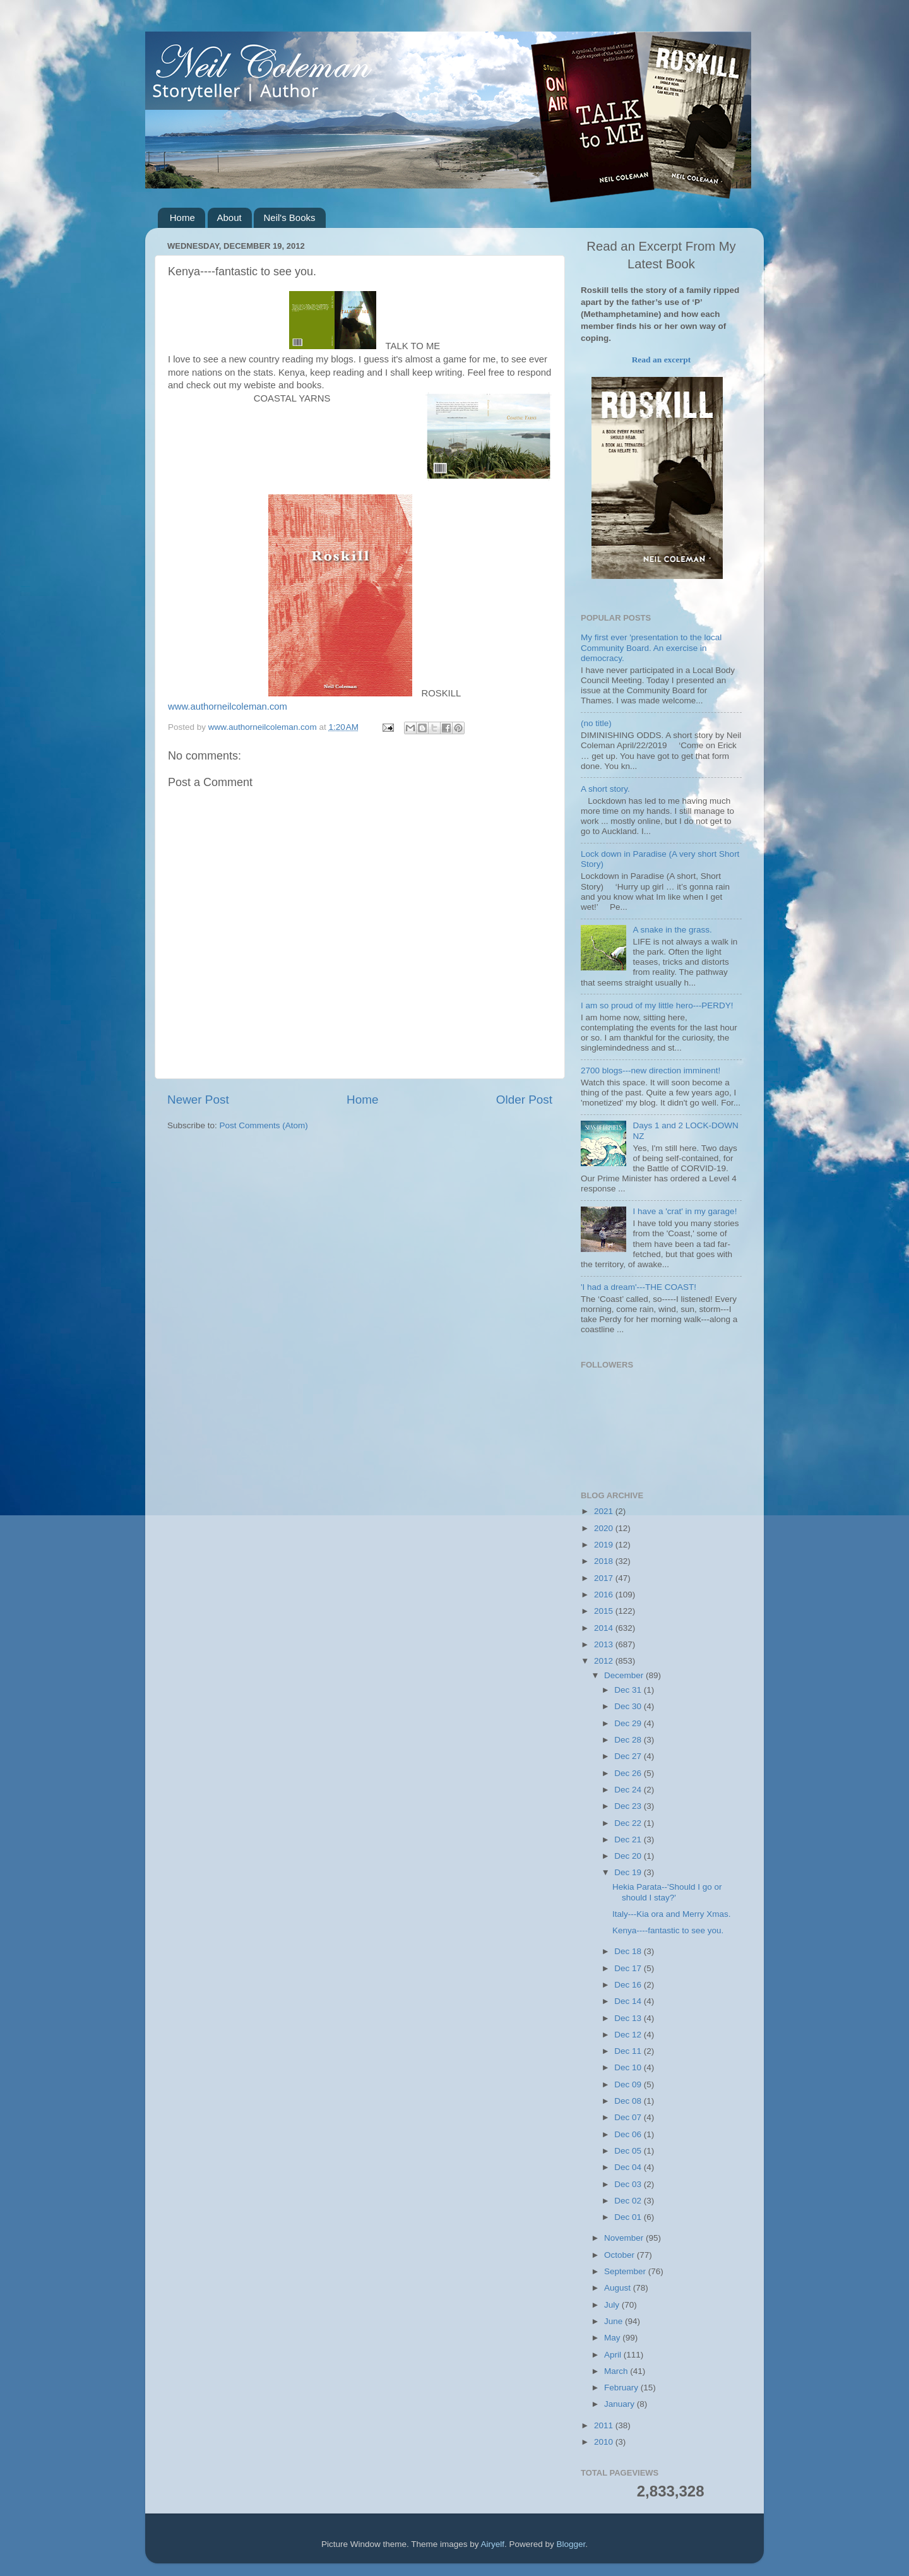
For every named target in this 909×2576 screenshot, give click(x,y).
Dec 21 (629, 1839)
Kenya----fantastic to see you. (667, 1930)
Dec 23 (629, 1806)
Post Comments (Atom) (264, 1125)
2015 (604, 1611)
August (618, 2288)
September (626, 2271)
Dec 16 (629, 1984)
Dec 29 (629, 1723)
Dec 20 (629, 1856)
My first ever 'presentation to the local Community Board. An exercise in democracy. (651, 647)
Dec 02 (629, 2200)
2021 (604, 1511)
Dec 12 (629, 2034)
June (614, 2321)
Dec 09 (629, 2084)
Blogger (571, 2544)
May (613, 2337)
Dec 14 (629, 2001)
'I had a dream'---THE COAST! (638, 1287)
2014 (604, 1628)
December (625, 1675)
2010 (604, 2442)
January (620, 2404)
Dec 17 (629, 1968)
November (625, 2238)
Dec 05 (629, 2151)
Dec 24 (629, 1789)
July (613, 2305)
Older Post (524, 1099)
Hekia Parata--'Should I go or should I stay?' (667, 1892)
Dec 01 (629, 2217)
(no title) (596, 723)
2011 (604, 2425)
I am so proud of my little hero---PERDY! (657, 1005)
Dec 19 (629, 1872)
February (622, 2387)
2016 (604, 1594)
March (617, 2371)
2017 (604, 1578)
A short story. (605, 789)
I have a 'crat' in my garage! (685, 1211)
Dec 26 (629, 1773)
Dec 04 (629, 2167)
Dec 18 (629, 1951)
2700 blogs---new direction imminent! (650, 1070)
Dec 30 (629, 1706)
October (620, 2255)
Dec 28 (629, 1739)
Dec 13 (629, 2018)
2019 (604, 1544)
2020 (604, 1528)
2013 (604, 1644)
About (229, 217)
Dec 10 (629, 2067)
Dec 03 (629, 2184)
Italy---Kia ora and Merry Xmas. (671, 1914)
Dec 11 (629, 2051)
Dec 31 (629, 1690)
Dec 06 (629, 2134)
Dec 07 (629, 2117)
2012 (604, 1661)
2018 (604, 1561)
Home (182, 217)
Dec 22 (629, 1823)
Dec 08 (629, 2101)
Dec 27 (629, 1756)
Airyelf (493, 2544)
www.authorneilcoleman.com (227, 706)
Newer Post (198, 1099)
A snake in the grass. (672, 929)
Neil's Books (289, 217)
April (614, 2354)
